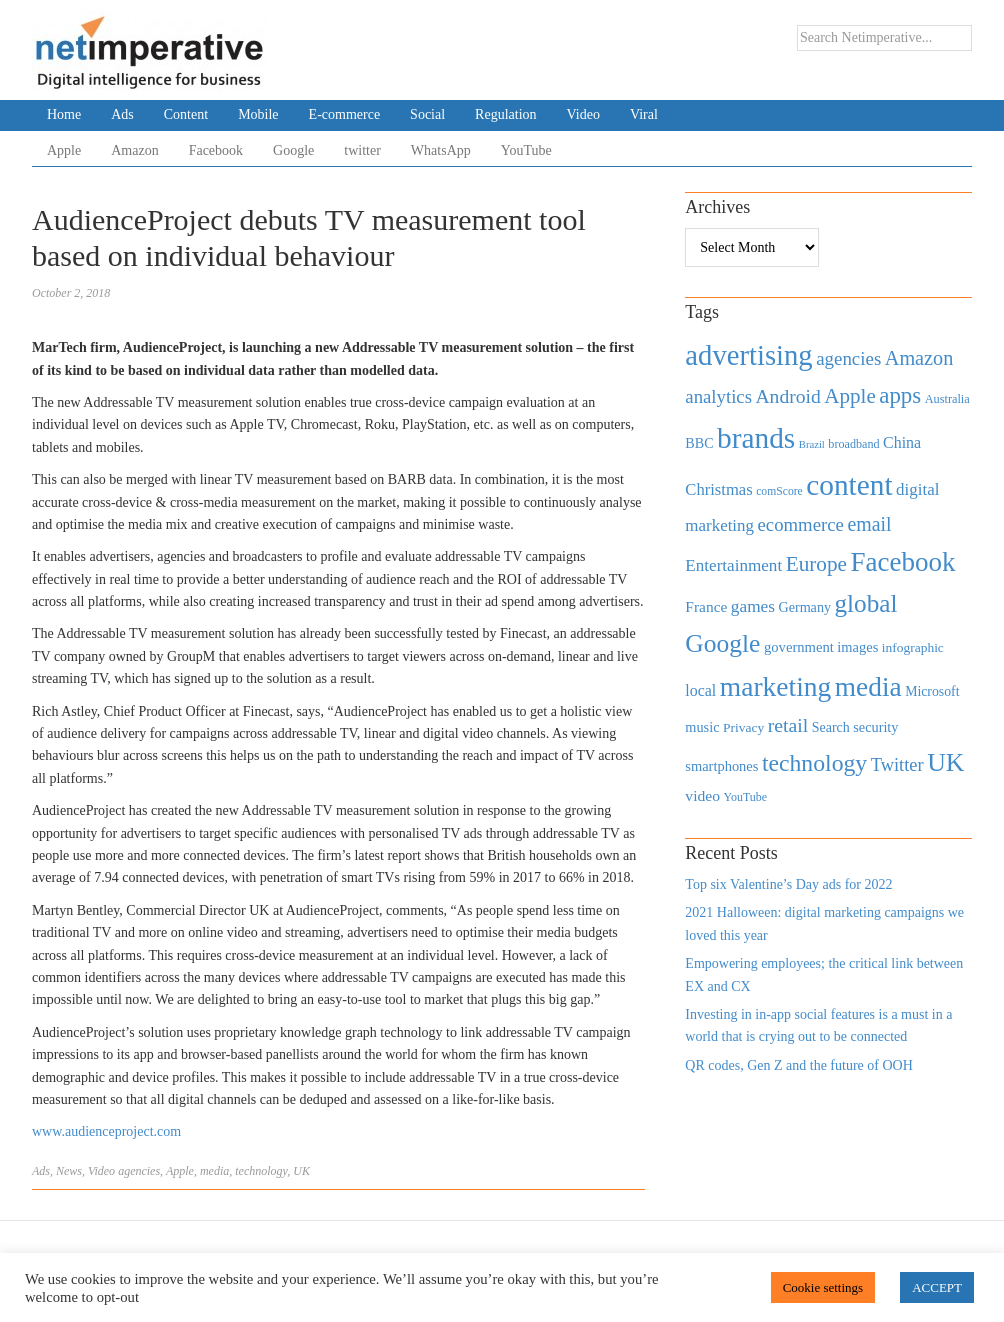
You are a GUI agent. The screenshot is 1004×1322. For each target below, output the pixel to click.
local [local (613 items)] (700, 690)
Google (293, 150)
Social (427, 114)
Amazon (134, 150)
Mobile (258, 114)
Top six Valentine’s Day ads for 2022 (788, 884)
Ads (122, 114)
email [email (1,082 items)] (869, 524)
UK (301, 1171)
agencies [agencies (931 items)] (848, 358)
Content (186, 114)
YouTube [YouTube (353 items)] (746, 797)
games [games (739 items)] (753, 606)
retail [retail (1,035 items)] (788, 725)
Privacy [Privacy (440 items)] (743, 727)
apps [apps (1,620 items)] (900, 395)
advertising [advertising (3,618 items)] (748, 355)
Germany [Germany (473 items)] (804, 607)
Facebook (216, 150)
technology (261, 1171)
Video (583, 114)
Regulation (505, 114)
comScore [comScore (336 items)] (779, 491)
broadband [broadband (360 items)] (853, 444)
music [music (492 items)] (702, 727)
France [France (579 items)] (706, 606)
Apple (64, 150)
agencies (139, 1171)
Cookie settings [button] (823, 1287)
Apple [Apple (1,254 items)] (849, 396)
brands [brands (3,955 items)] (756, 438)
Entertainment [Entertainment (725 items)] (733, 565)
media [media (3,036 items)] (868, 687)
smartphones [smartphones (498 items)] (721, 766)
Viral (644, 114)
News (69, 1171)
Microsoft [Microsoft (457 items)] (932, 691)
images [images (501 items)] (857, 647)
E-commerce (345, 114)
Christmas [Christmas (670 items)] (718, 489)
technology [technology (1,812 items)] (814, 763)
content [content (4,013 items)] (849, 485)
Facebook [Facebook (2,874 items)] (902, 562)
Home (64, 114)
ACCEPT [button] (937, 1287)
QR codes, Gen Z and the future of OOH (798, 1065)
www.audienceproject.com (106, 1131)
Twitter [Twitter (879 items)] (897, 765)
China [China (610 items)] (902, 442)
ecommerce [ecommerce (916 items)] (801, 524)
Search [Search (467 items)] (831, 727)
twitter (362, 150)
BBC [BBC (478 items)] (699, 443)
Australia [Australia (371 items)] (947, 399)
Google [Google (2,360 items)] (722, 643)
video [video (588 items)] (702, 795)
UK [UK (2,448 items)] (945, 762)
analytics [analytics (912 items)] (718, 396)
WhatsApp (441, 150)
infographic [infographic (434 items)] (913, 647)
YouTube (526, 150)
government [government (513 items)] (799, 647)
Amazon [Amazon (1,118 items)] (919, 358)
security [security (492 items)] (875, 727)
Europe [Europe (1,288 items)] (816, 564)
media (214, 1171)
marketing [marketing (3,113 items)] (776, 686)
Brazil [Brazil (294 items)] (812, 444)
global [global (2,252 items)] (866, 603)
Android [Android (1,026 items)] (787, 396)
